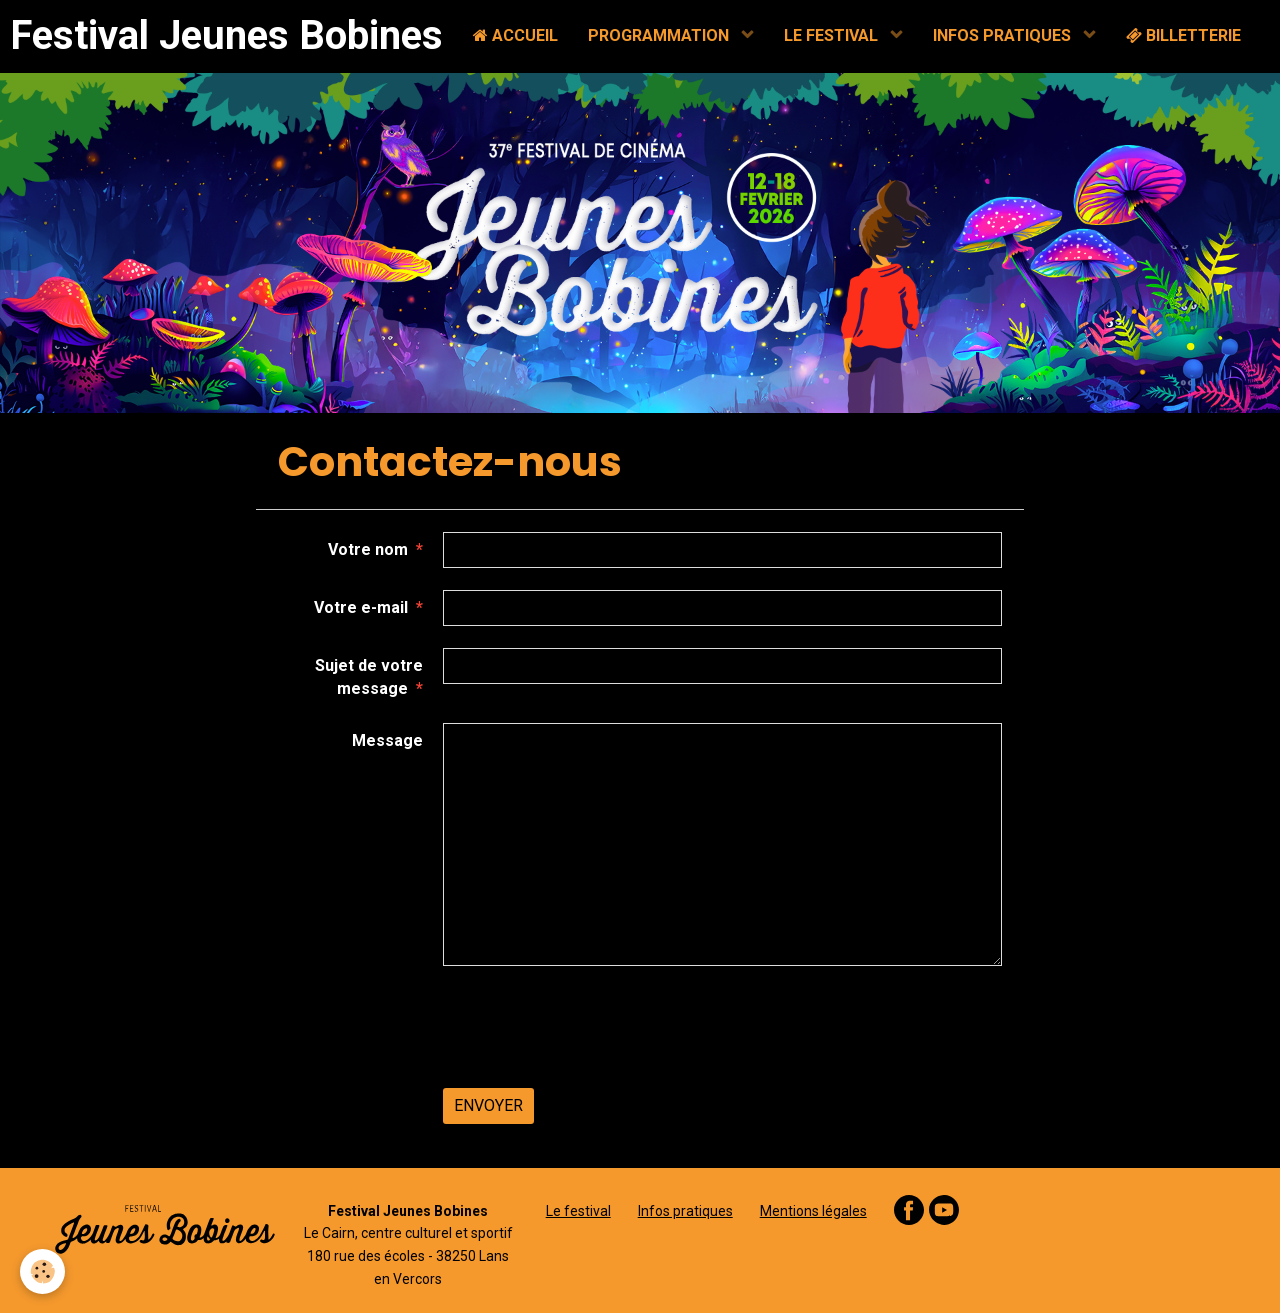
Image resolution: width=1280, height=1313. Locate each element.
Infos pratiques (685, 1211)
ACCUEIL (515, 35)
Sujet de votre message (369, 677)
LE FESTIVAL (833, 35)
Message (387, 740)
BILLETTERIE (1183, 35)
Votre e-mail (361, 607)
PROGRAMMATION (660, 35)
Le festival (578, 1211)
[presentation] (595, 1027)
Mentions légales (813, 1211)
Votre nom (368, 549)
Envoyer (488, 1105)
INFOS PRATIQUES (1004, 35)
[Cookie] (42, 1271)
